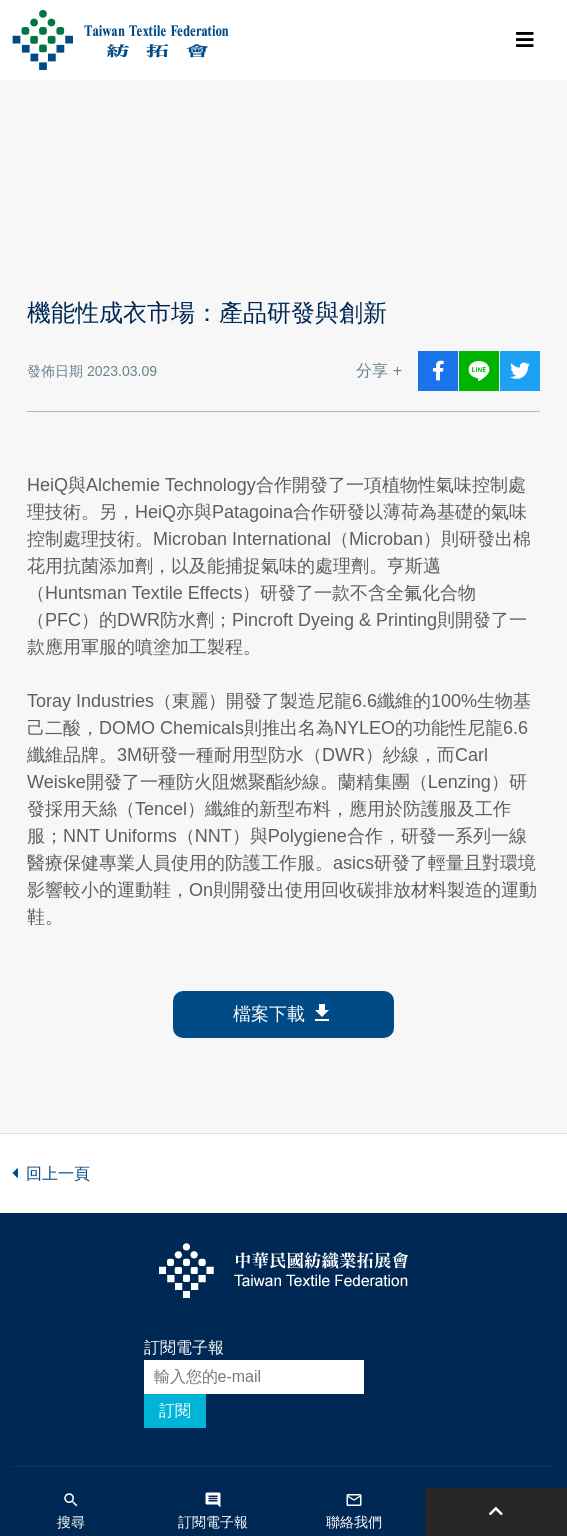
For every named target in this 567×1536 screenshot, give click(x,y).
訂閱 (175, 1410)
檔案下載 (283, 1014)
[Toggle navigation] (525, 40)
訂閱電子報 (184, 1347)
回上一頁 (51, 1173)
